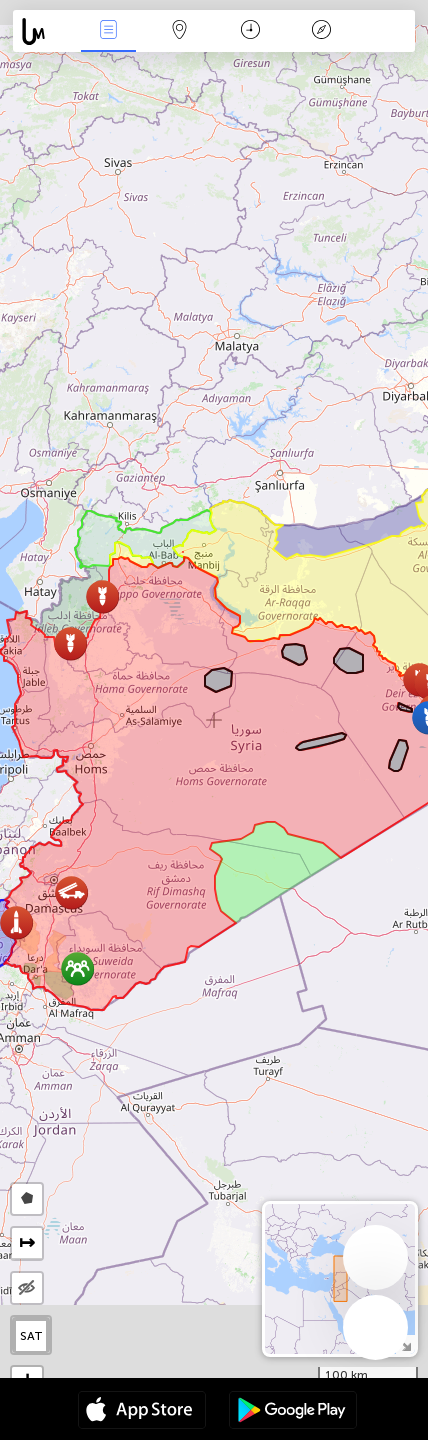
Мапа (180, 31)
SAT (31, 1336)
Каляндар (250, 31)
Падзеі (109, 31)
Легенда (322, 31)
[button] (102, 596)
